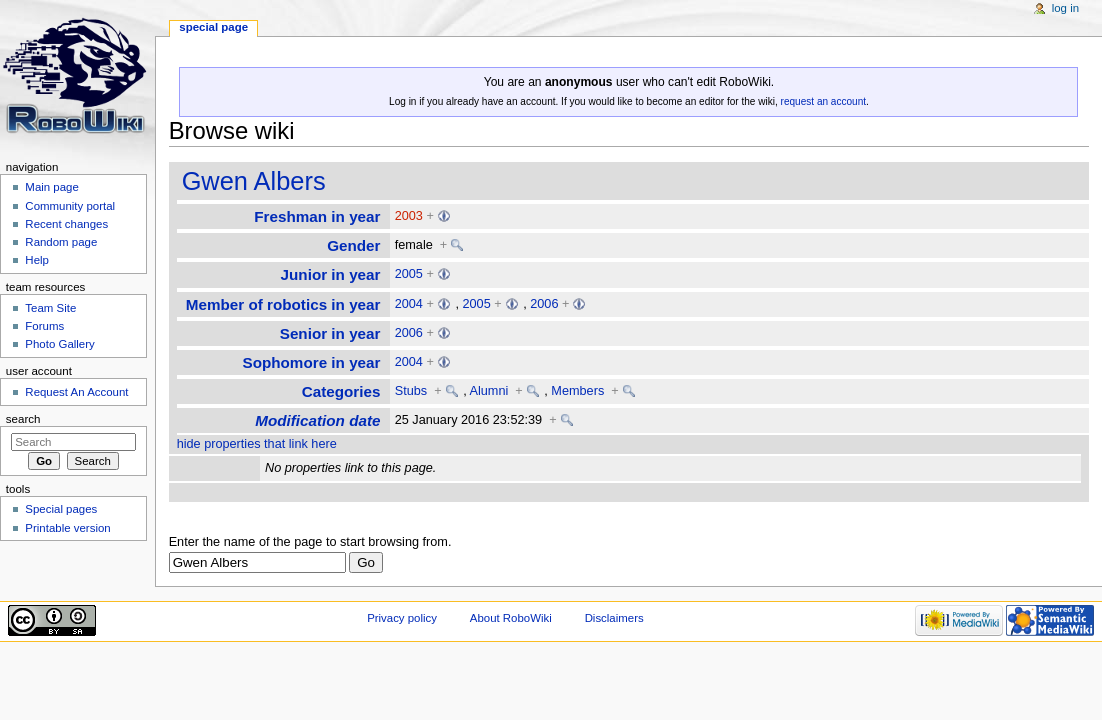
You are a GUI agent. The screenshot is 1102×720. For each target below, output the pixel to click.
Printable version (67, 528)
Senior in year (330, 333)
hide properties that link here (257, 444)
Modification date (317, 420)
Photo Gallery (59, 344)
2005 (409, 274)
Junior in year (331, 274)
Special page (213, 27)
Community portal (70, 206)
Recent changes (66, 224)
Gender (353, 245)
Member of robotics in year (283, 304)
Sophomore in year (311, 362)
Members (577, 391)
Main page (52, 187)
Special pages (61, 509)
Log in (1065, 8)
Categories (341, 391)
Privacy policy (402, 618)
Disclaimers (614, 618)
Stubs (411, 391)
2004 (409, 304)
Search (23, 419)
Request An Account (76, 392)
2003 (409, 216)
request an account (823, 101)
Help (37, 260)
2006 (544, 304)
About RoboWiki (511, 618)
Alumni (489, 391)
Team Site (50, 308)
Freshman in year (317, 216)
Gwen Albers (254, 181)
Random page (61, 242)
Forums (44, 326)
